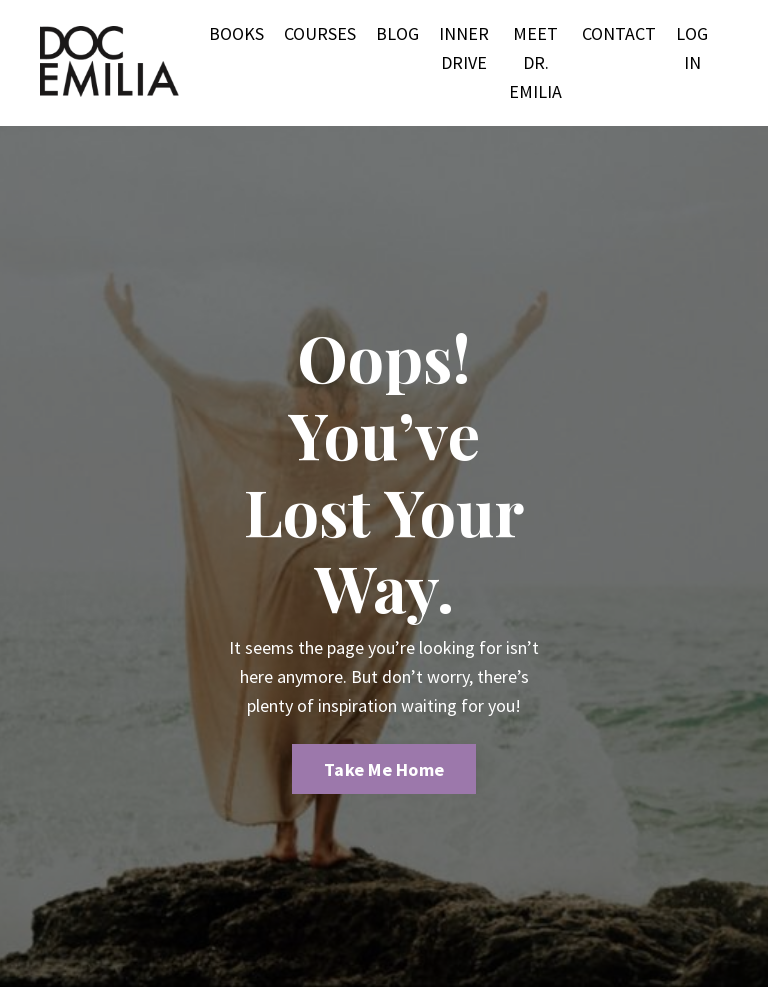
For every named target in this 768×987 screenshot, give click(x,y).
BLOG (397, 33)
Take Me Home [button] (384, 769)
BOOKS (236, 33)
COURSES (320, 33)
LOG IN (692, 48)
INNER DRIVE (464, 48)
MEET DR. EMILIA (535, 62)
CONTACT (619, 33)
